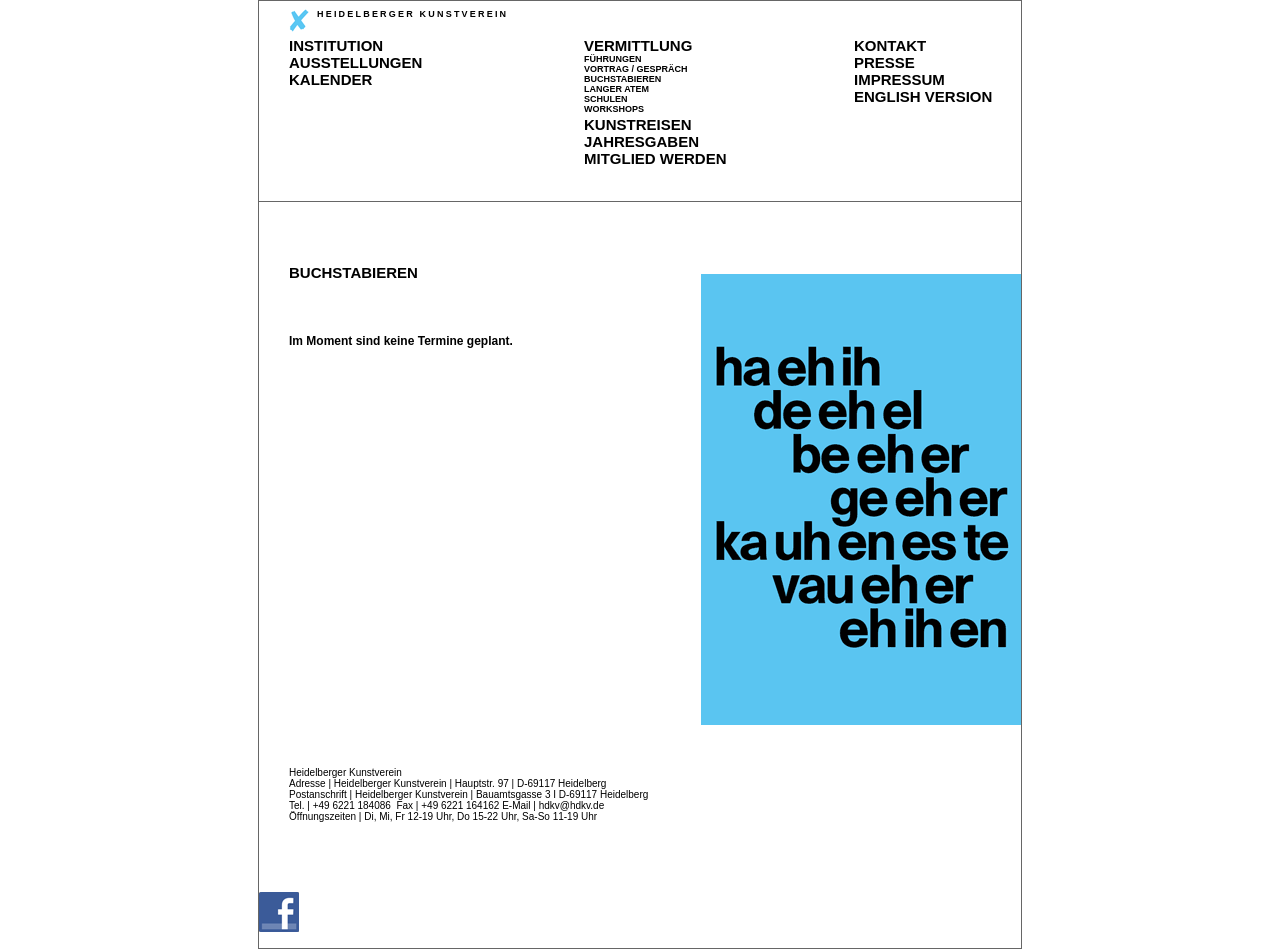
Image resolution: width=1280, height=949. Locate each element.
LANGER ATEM (616, 89)
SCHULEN (606, 99)
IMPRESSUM (899, 79)
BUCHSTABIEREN (622, 79)
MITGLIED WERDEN (655, 158)
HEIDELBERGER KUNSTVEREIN (398, 20)
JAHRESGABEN (641, 141)
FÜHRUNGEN (613, 59)
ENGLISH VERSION (923, 96)
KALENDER (330, 79)
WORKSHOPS (614, 109)
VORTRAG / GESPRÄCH (636, 69)
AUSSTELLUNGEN (355, 62)
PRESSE (884, 62)
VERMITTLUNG (638, 45)
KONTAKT (890, 45)
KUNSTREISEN (638, 124)
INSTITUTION (336, 45)
